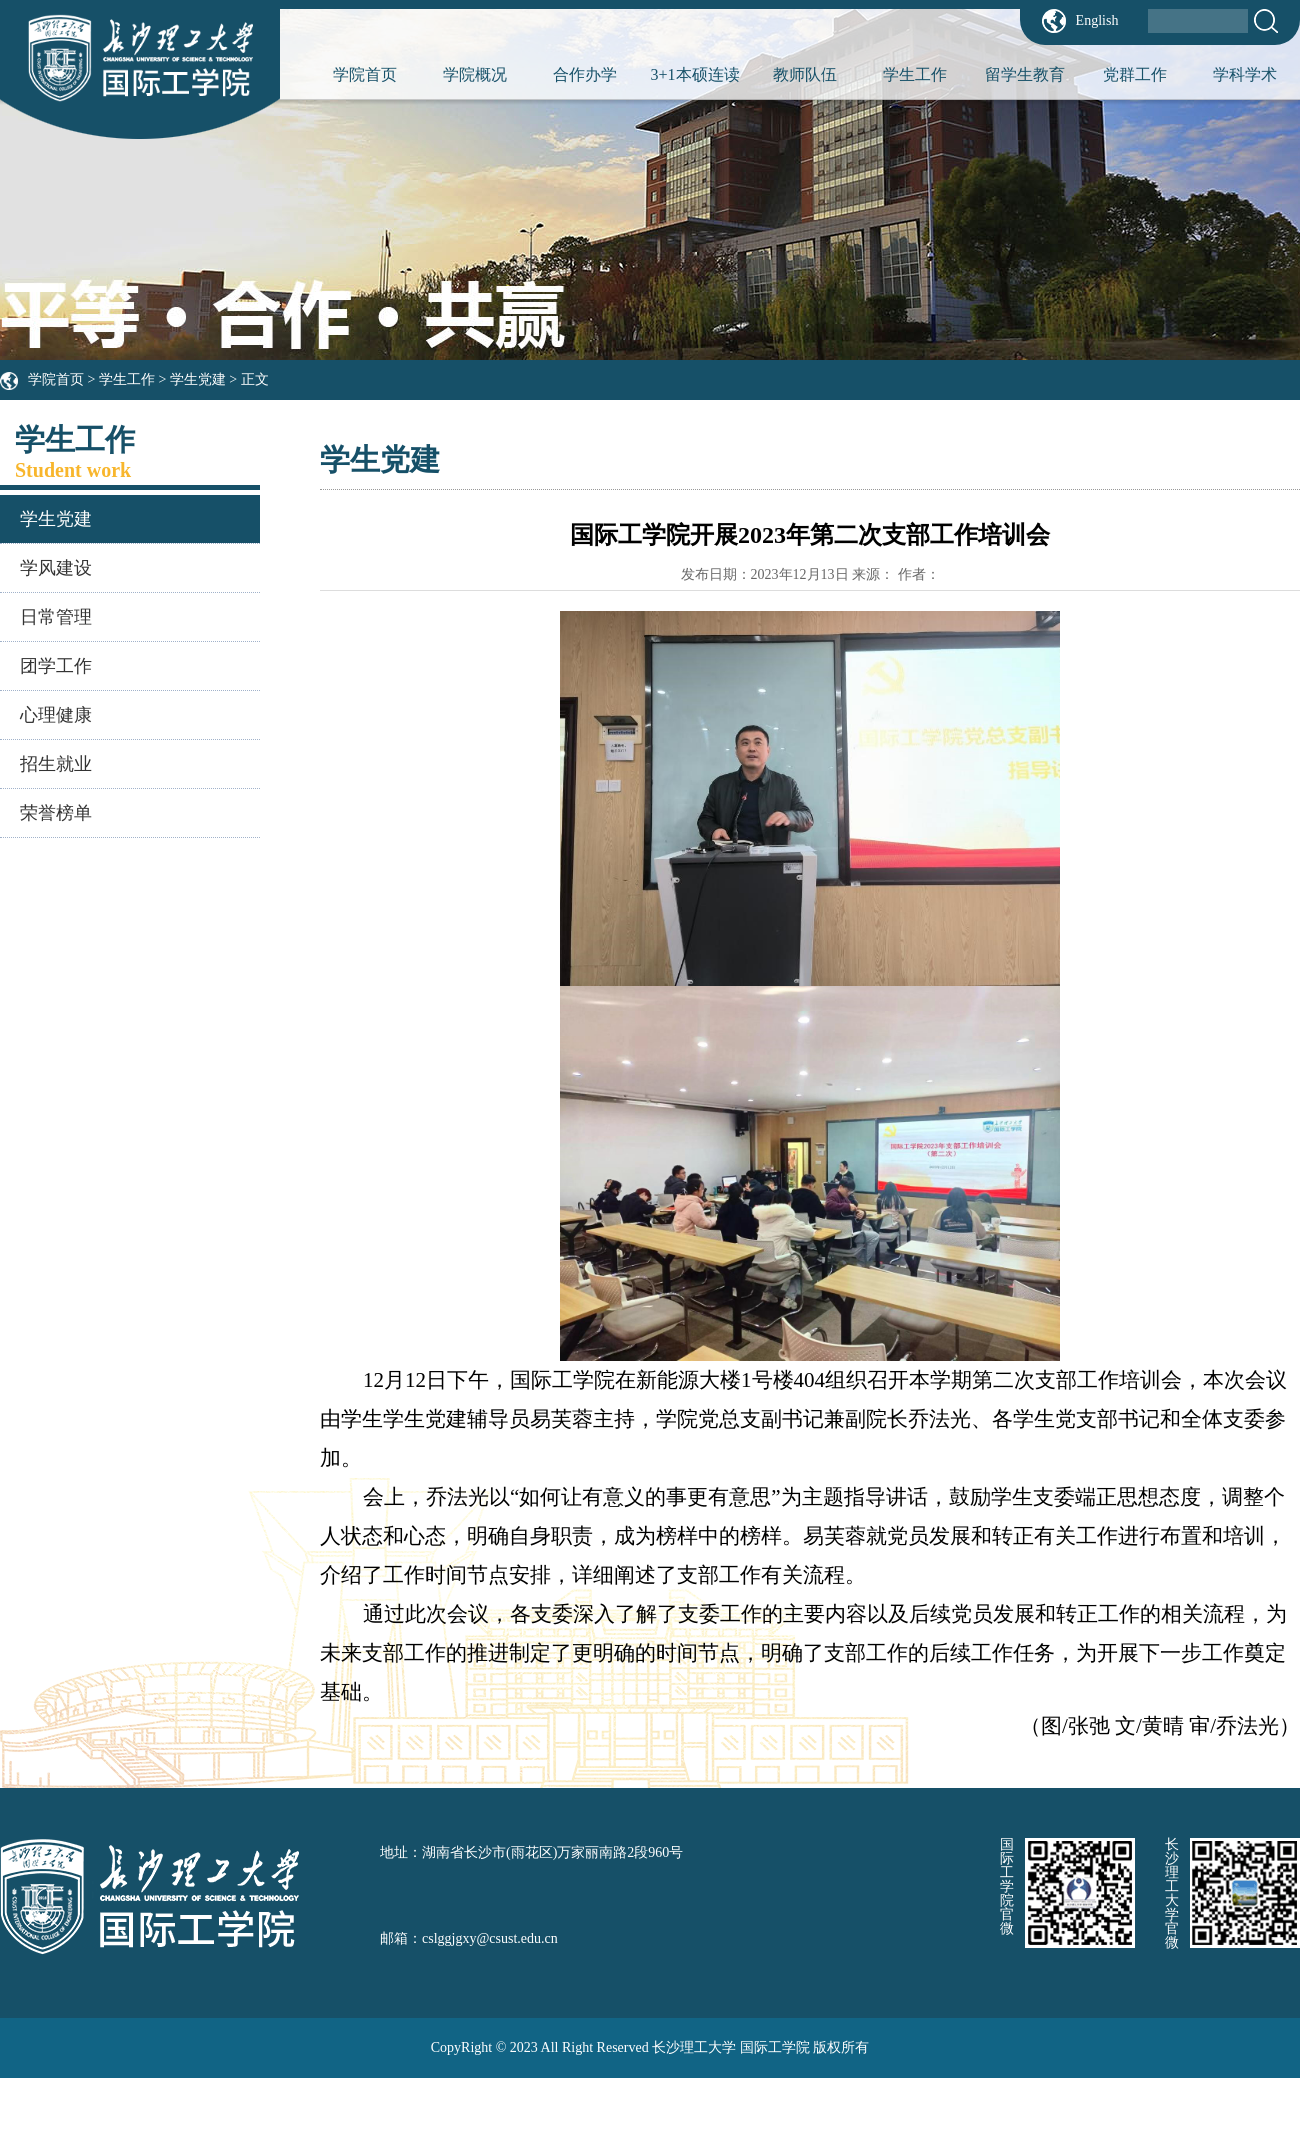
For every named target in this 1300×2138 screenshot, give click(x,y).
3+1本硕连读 (694, 74)
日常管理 (56, 617)
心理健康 (56, 715)
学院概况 (475, 74)
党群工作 (1135, 74)
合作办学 (585, 74)
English (1097, 20)
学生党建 (198, 379)
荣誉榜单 (56, 813)
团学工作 (56, 666)
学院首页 (365, 74)
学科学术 (1245, 74)
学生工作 (915, 74)
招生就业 (56, 764)
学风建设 (56, 568)
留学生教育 (1025, 74)
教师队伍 (805, 74)
